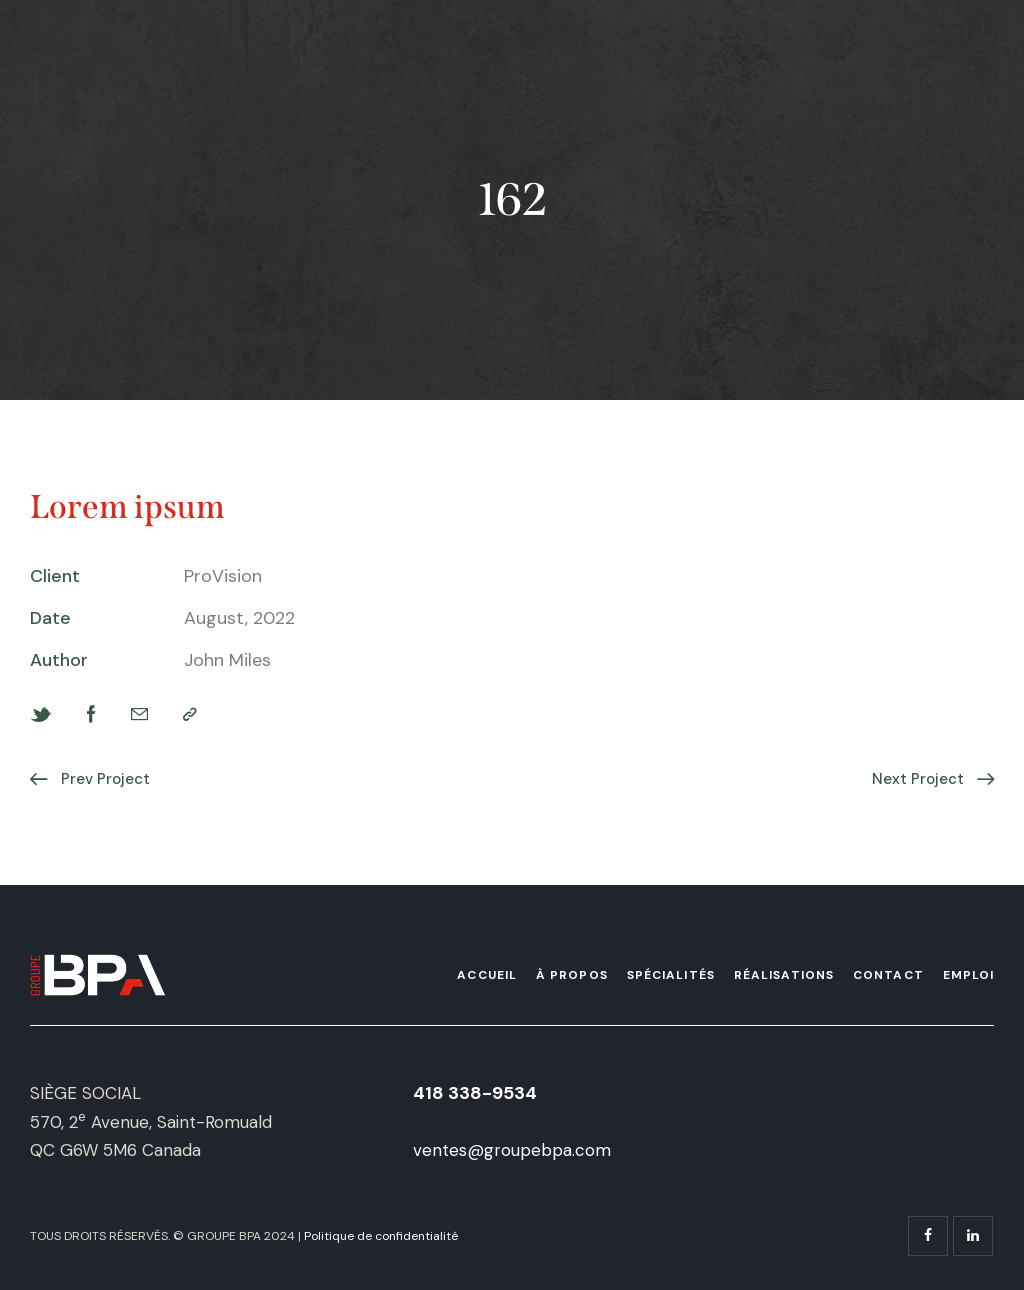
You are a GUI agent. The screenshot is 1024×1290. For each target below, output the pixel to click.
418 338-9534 (475, 1093)
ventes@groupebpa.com (512, 1150)
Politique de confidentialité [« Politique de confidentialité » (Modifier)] (381, 1236)
